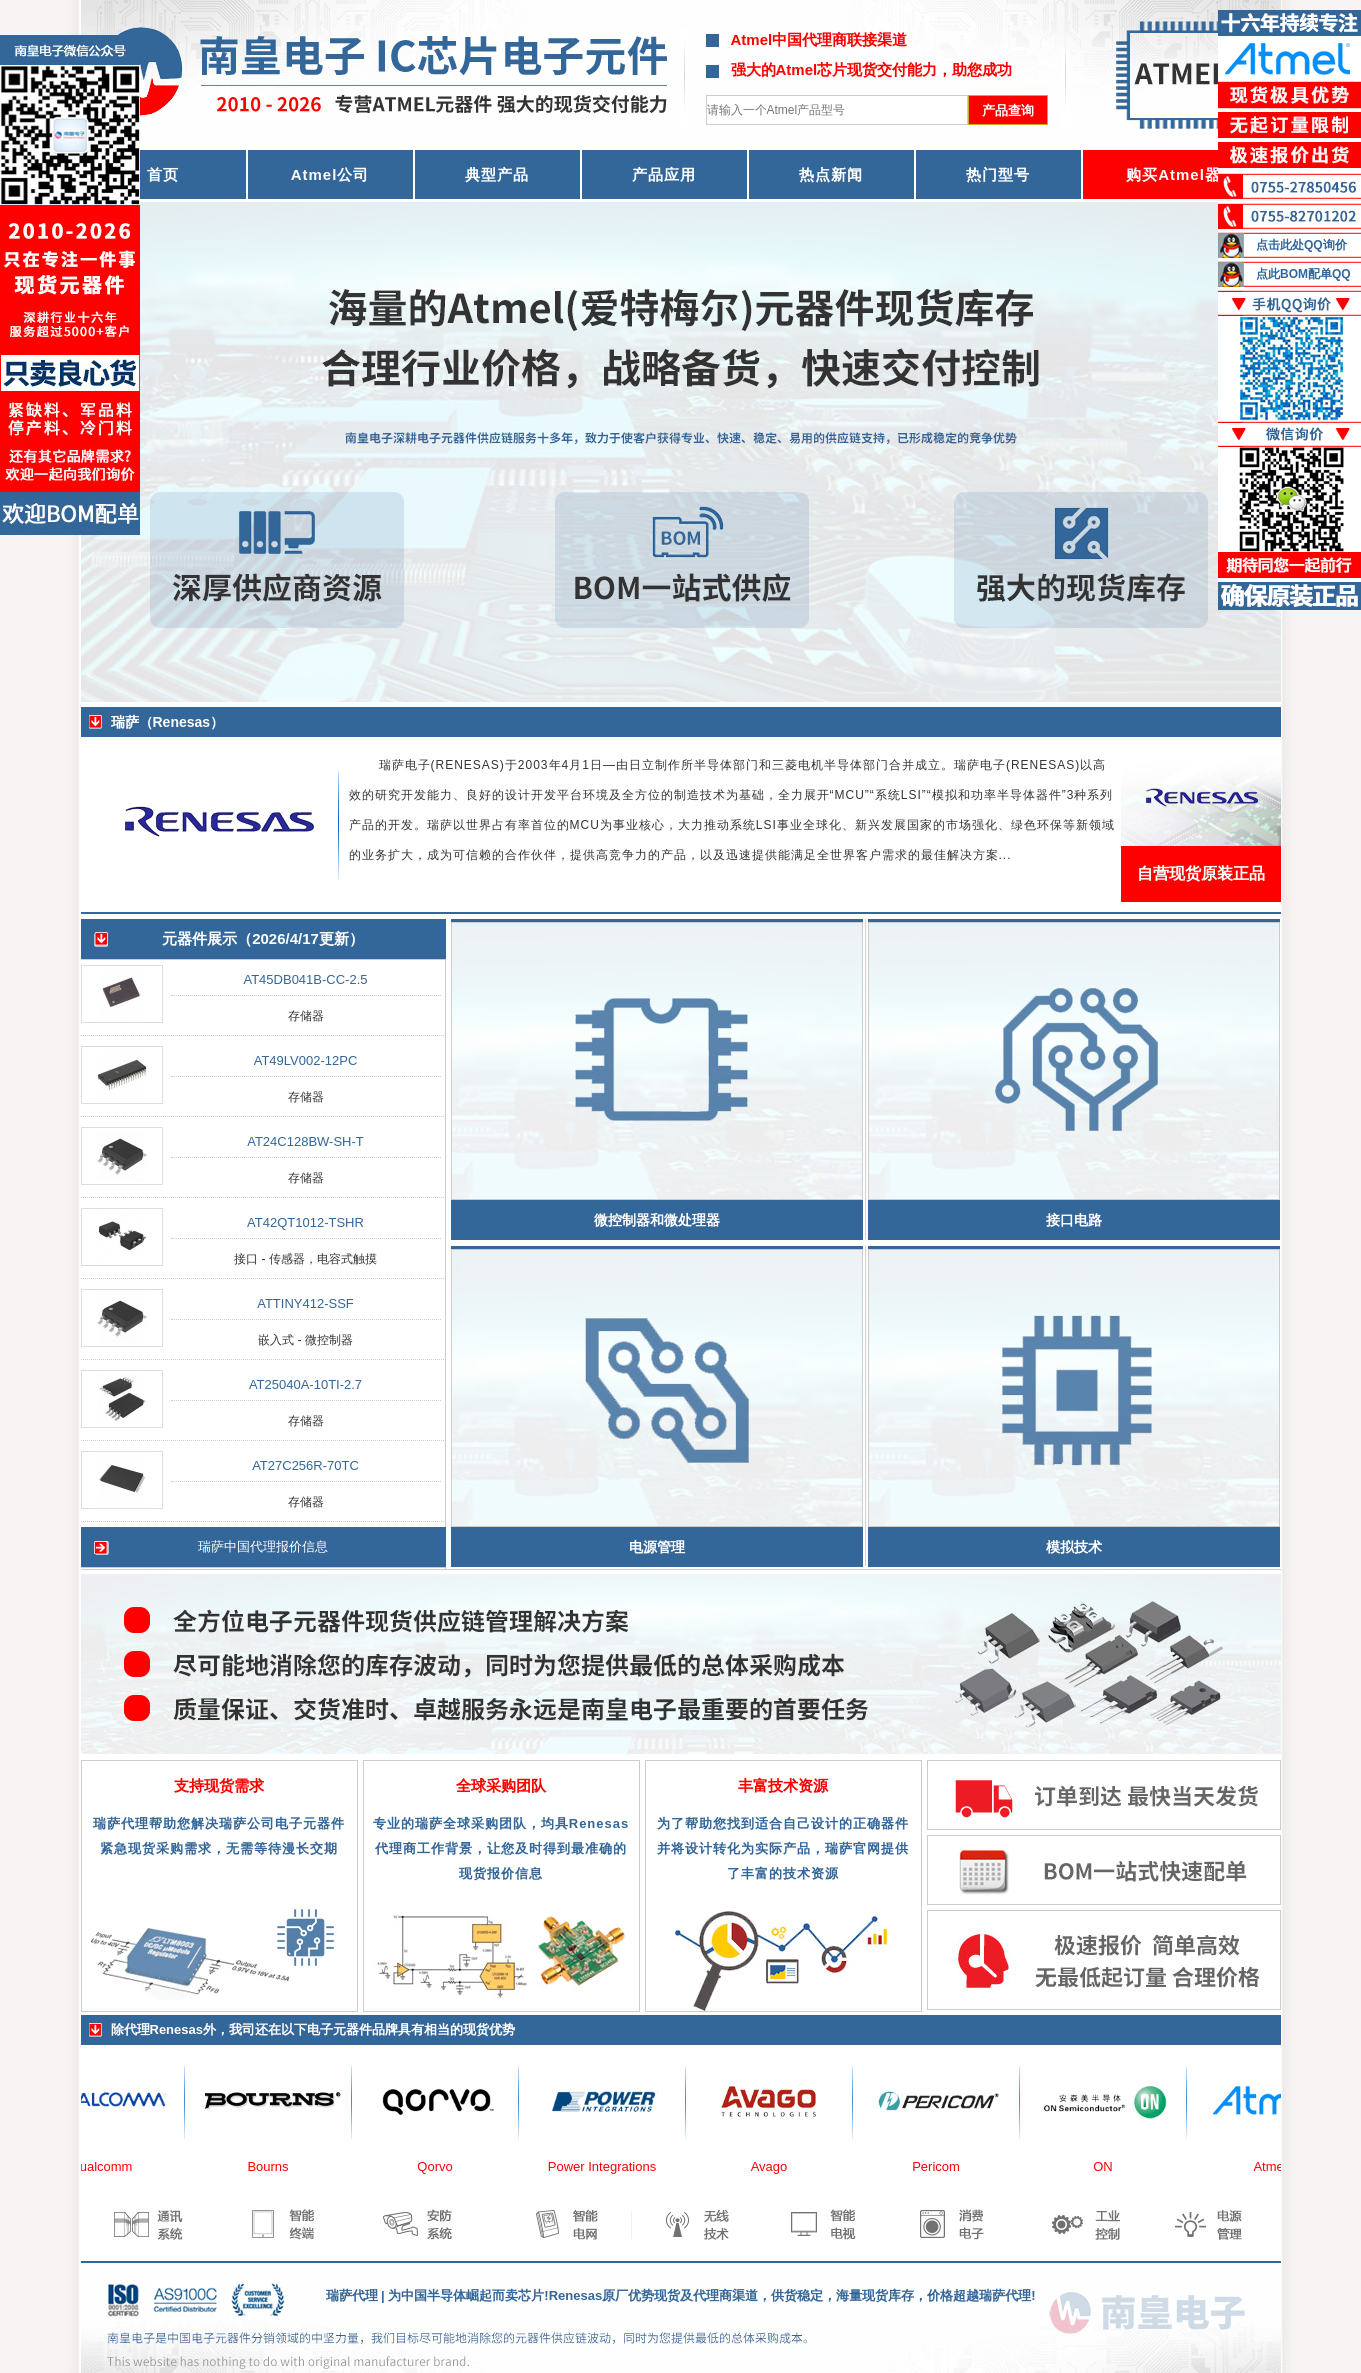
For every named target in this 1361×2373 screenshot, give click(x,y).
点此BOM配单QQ (1303, 274)
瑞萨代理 (352, 2295)
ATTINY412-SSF (305, 1303)
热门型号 (998, 174)
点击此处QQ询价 (1301, 245)
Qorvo (443, 2166)
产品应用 (664, 174)
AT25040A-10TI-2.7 (305, 1384)
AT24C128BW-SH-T (305, 1141)
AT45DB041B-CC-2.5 (305, 979)
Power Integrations (611, 2166)
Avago (778, 2166)
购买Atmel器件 (1181, 174)
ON (1112, 2166)
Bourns (276, 2166)
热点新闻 (831, 174)
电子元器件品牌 (352, 2029)
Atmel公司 (330, 174)
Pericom (945, 2166)
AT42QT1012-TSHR (305, 1222)
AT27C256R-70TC (305, 1465)
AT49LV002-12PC (306, 1060)
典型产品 (497, 174)
